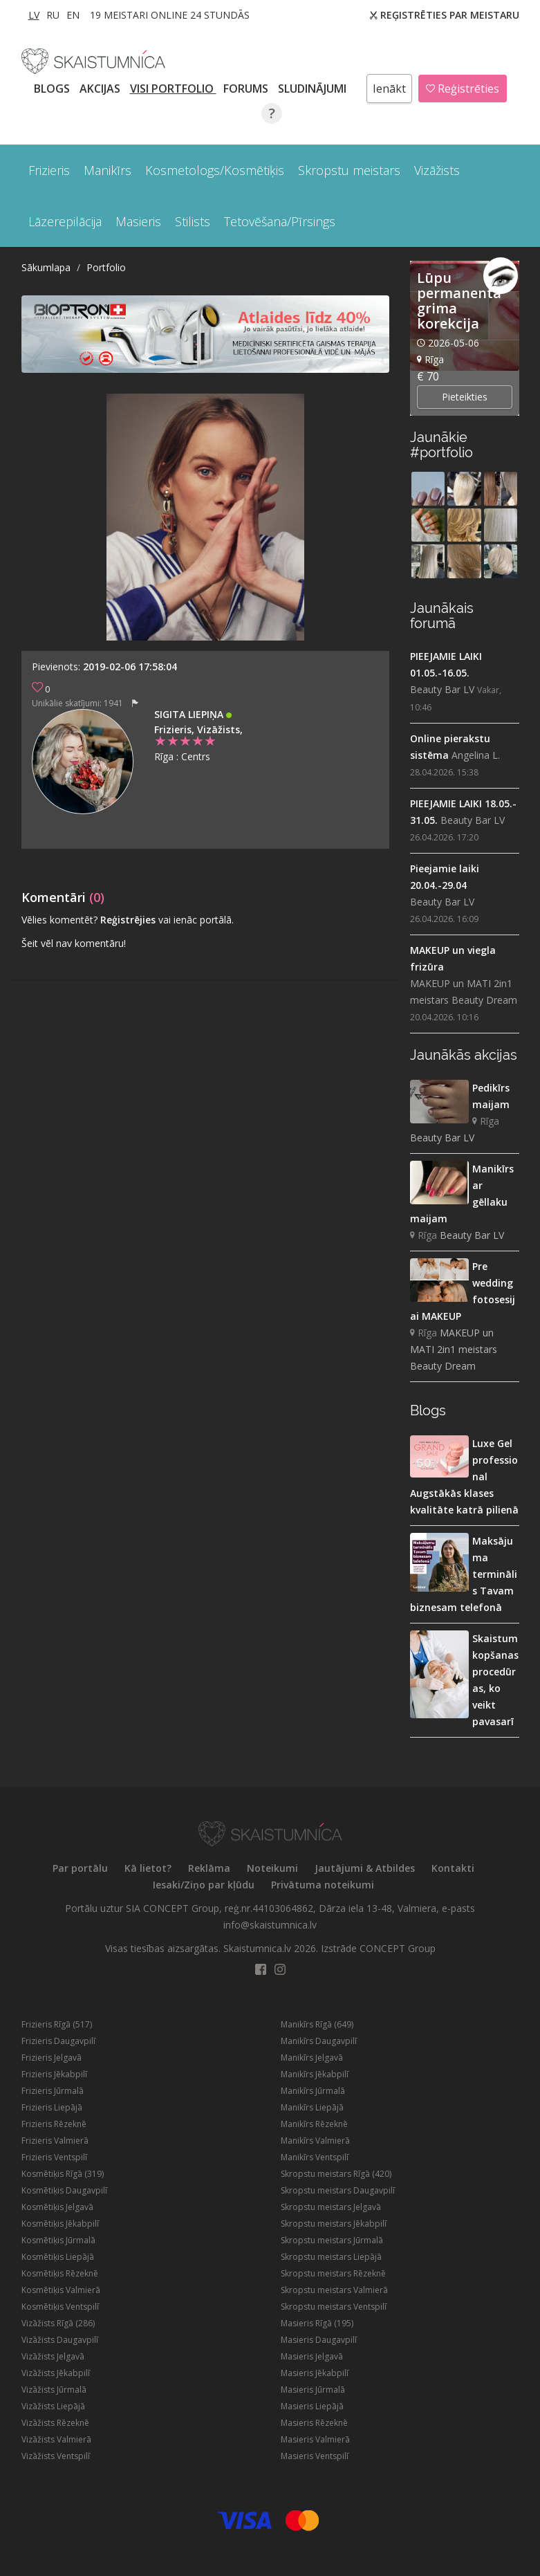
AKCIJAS (101, 88)
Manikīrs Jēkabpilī (314, 2074)
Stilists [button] (192, 221)
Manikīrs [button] (107, 170)
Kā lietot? (147, 1868)
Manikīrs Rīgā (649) (317, 2024)
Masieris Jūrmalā (313, 2389)
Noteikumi (272, 1868)
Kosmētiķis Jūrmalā (58, 2240)
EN (73, 14)
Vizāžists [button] (437, 170)
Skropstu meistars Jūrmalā (332, 2240)
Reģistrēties (462, 88)
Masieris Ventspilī (314, 2456)
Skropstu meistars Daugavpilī (338, 2190)
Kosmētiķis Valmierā (60, 2290)
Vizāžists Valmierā (56, 2439)
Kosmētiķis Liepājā (57, 2257)
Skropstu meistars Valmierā (334, 2290)
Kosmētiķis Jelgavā (57, 2207)
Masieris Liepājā (312, 2406)
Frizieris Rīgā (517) (56, 2024)
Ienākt (389, 88)
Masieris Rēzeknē (314, 2423)
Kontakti (452, 1868)
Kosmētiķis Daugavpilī (64, 2190)
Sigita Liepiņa (190, 714)
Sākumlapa (46, 267)
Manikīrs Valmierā (315, 2140)
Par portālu (80, 1868)
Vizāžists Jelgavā (52, 2356)
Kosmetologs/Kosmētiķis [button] (214, 170)
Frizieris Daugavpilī (58, 2041)
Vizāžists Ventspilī (55, 2456)
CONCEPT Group (398, 1948)
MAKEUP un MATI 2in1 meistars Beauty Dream (463, 991)
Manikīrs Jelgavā (312, 2057)
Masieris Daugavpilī (319, 2340)
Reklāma (209, 1868)
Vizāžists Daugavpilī (59, 2340)
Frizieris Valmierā (55, 2140)
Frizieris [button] (49, 170)
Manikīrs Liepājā (312, 2107)
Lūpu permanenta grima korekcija (459, 300)
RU (52, 14)
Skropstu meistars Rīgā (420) (336, 2174)
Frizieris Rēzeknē (53, 2124)
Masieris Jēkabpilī (314, 2373)
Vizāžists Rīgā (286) (58, 2323)
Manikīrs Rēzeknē (314, 2124)
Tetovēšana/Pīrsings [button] (279, 221)
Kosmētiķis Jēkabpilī (60, 2223)
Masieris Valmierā (315, 2439)
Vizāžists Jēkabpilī (55, 2373)
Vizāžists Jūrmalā (53, 2389)
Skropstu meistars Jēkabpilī (334, 2223)
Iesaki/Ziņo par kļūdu (203, 1884)
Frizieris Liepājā (51, 2107)
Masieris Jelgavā (312, 2356)
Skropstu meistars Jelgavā (331, 2207)
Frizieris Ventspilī (54, 2157)
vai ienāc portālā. (196, 919)
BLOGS (53, 88)
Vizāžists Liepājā (53, 2406)
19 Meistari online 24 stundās (170, 14)
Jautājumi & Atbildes (365, 1868)
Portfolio (106, 267)
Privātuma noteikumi (322, 1884)
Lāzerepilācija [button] (65, 221)
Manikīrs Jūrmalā (313, 2091)
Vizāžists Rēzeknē (55, 2423)
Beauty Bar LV (442, 689)
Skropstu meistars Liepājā (331, 2257)
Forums (247, 88)
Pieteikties (464, 396)
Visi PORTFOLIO (173, 88)
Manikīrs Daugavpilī (319, 2041)
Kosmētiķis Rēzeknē (59, 2273)
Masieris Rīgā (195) (317, 2323)
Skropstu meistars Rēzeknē (333, 2273)
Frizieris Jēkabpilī (54, 2074)
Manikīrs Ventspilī (314, 2157)
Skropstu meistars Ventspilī (334, 2306)
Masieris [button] (138, 221)
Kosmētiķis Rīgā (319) (62, 2174)
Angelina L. (475, 755)
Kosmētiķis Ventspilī (60, 2306)
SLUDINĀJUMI (313, 88)
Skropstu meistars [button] (349, 170)
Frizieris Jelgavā (51, 2057)
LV (33, 14)
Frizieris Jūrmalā (52, 2091)
